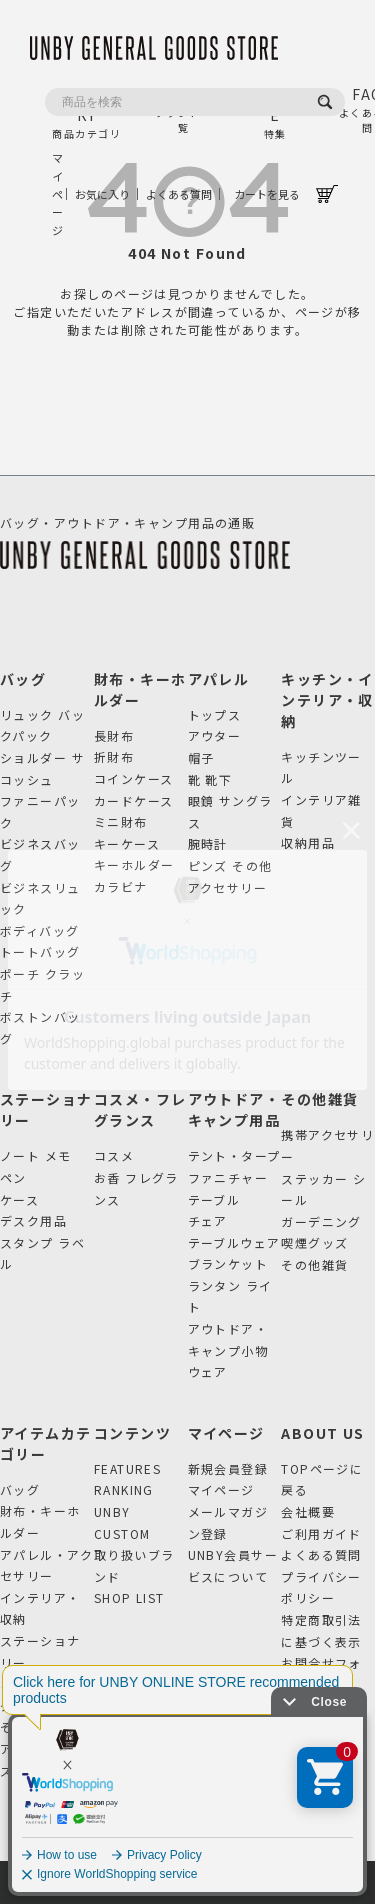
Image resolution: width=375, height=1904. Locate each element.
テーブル (214, 1199)
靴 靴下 (210, 779)
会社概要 (308, 1511)
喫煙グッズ (314, 1242)
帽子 (201, 757)
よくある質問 (179, 194)
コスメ (114, 1155)
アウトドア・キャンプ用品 (234, 1109)
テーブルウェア (234, 1242)
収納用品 (308, 842)
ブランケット (228, 1263)
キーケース (127, 843)
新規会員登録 (228, 1468)
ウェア (208, 1371)
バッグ (23, 679)
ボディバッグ (40, 930)
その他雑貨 (319, 1099)
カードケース (134, 800)
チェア (208, 1220)
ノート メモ (36, 1155)
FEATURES (128, 1468)
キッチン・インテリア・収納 (327, 700)
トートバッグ (40, 951)
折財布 (114, 756)
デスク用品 (33, 1220)
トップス (215, 714)
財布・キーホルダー (140, 689)
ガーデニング (321, 1221)
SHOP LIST (129, 1597)
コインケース (134, 778)
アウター (215, 735)
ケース (19, 1199)
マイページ (56, 194)
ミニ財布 (121, 821)
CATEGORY (87, 112)
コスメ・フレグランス (140, 1109)
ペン (13, 1177)
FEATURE (275, 112)
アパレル (219, 679)
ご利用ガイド (321, 1533)
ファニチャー (228, 1177)
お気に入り (102, 194)
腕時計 (208, 843)
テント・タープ (234, 1155)
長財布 (114, 735)
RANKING (124, 1489)
